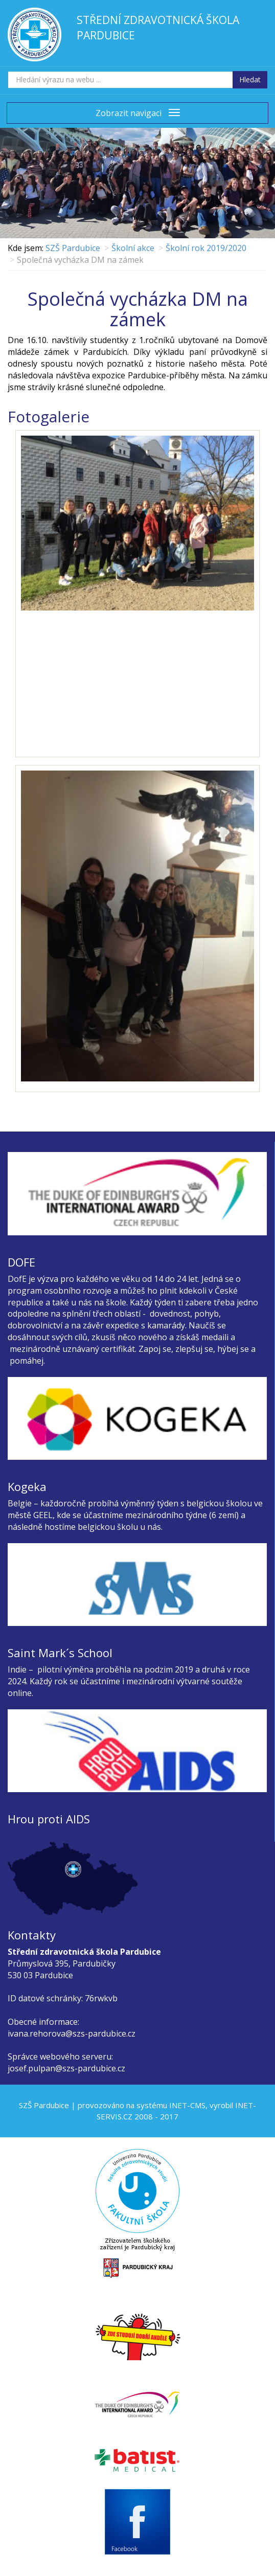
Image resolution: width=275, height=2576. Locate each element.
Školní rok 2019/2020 (206, 248)
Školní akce (132, 248)
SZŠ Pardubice (72, 248)
